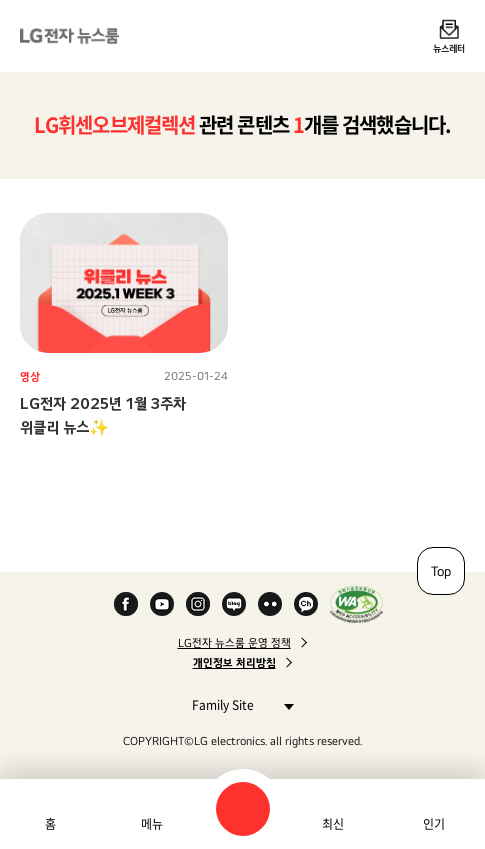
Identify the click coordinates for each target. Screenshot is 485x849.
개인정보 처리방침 (234, 663)
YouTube (162, 604)
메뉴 (152, 824)
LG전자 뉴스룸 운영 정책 (234, 643)
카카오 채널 (306, 604)
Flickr (270, 604)
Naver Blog (234, 604)
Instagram (198, 604)
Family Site (237, 704)
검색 (243, 809)
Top (441, 571)
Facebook (126, 604)
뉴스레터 (449, 48)
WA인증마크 (356, 604)
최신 (333, 824)
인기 (434, 824)
